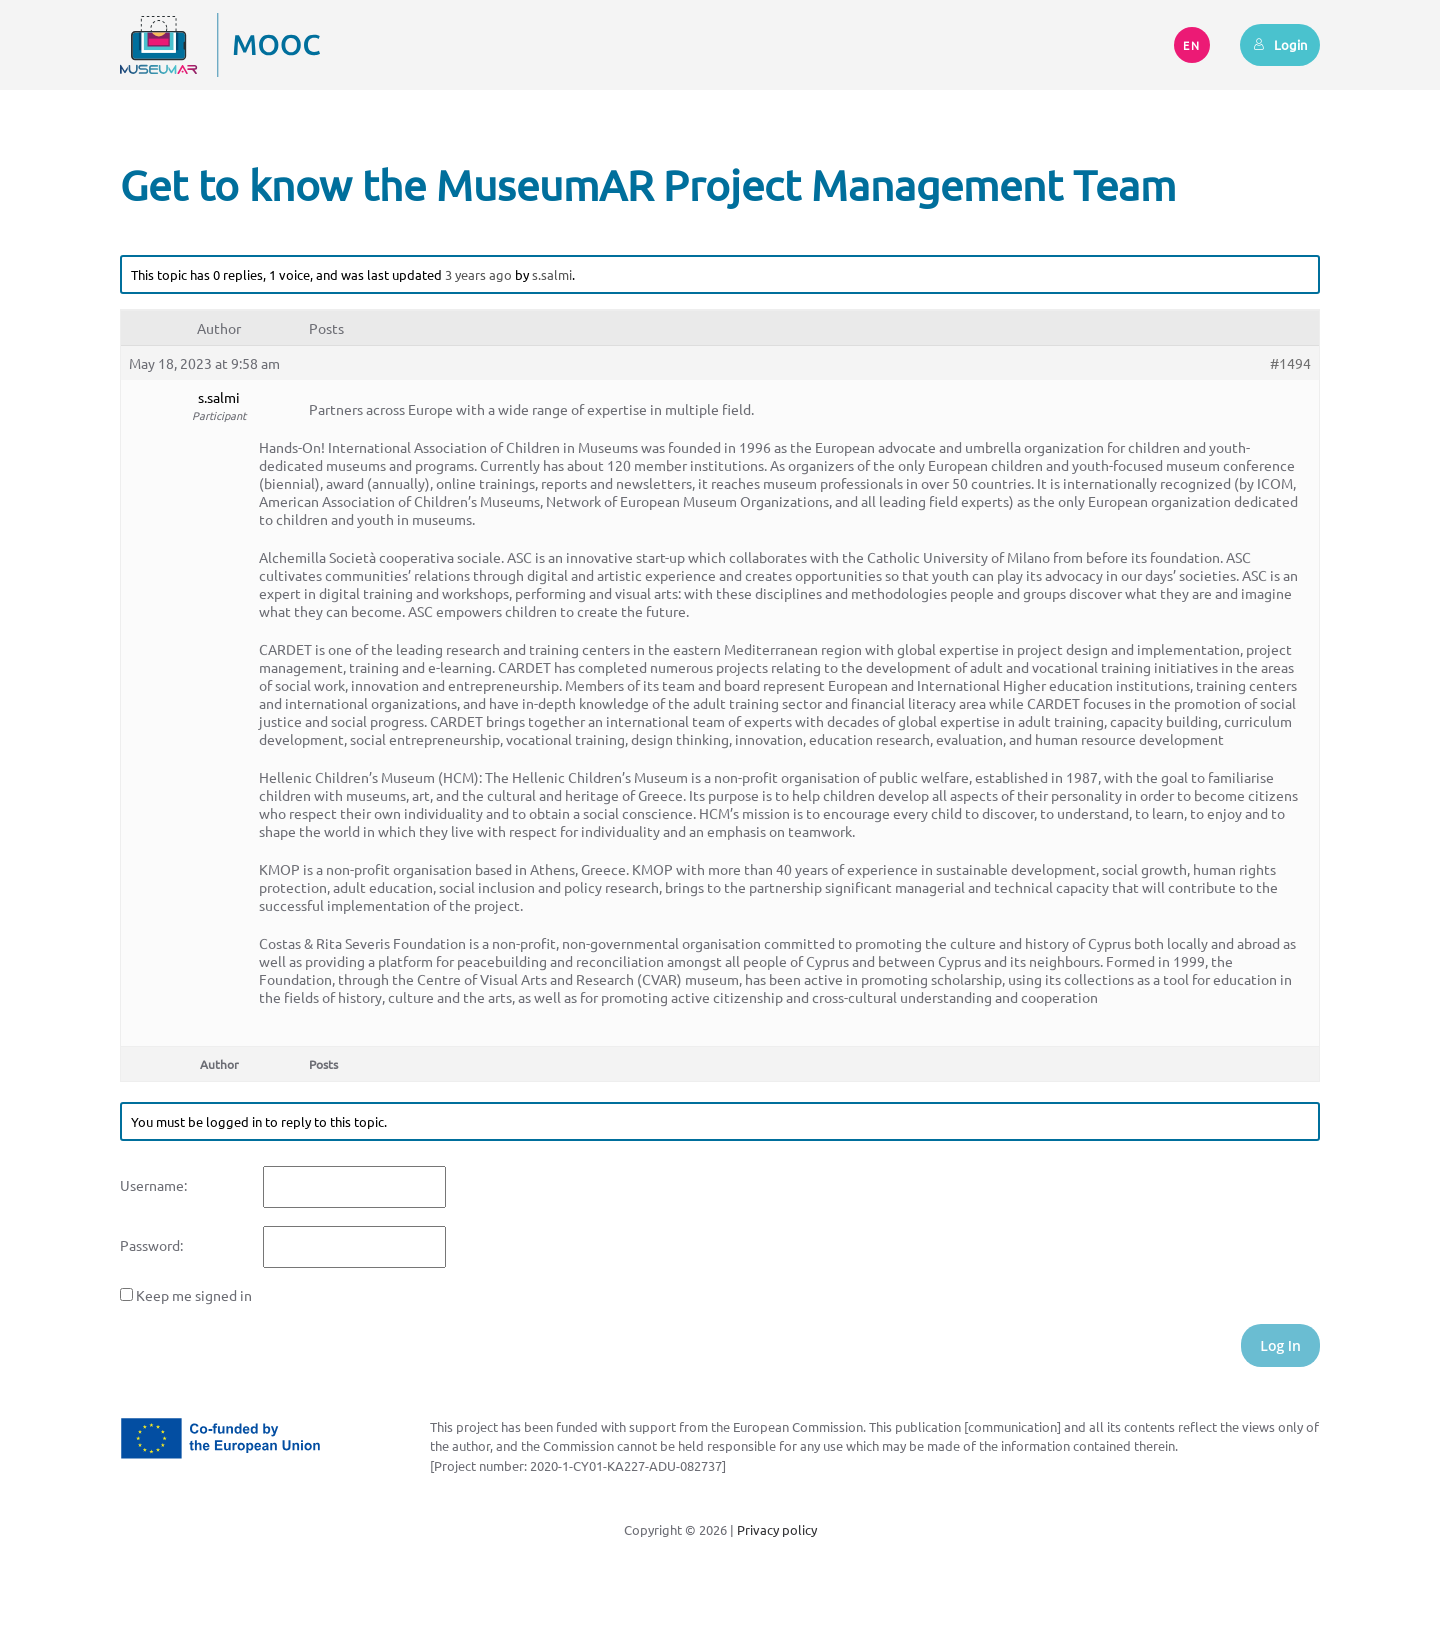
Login (1280, 44)
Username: (153, 1185)
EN (1192, 45)
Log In (1280, 1345)
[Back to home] (220, 45)
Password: (151, 1245)
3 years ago (478, 274)
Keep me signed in (194, 1295)
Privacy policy (777, 1529)
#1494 (1290, 363)
